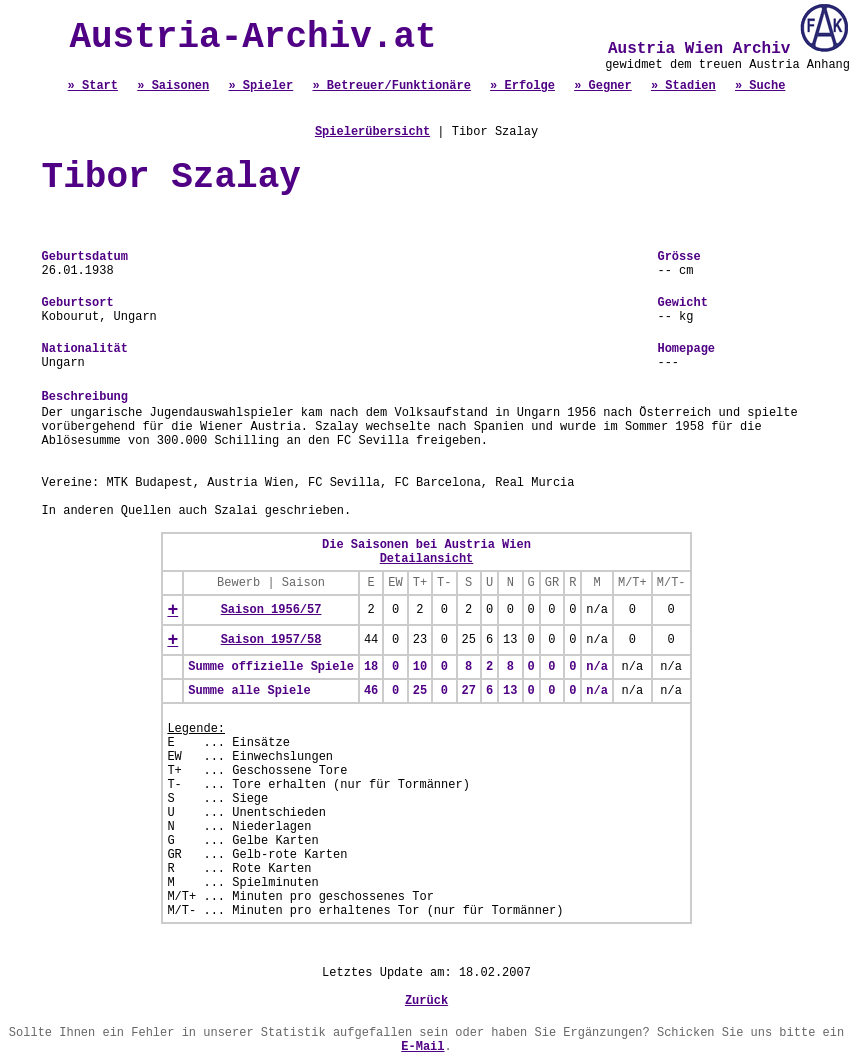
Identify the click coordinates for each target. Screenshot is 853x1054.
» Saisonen (173, 86)
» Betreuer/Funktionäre (391, 86)
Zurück (426, 1001)
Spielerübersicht (372, 132)
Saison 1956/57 (271, 610)
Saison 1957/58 (271, 640)
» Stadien (683, 86)
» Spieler (260, 86)
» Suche (760, 86)
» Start (93, 86)
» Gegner (603, 86)
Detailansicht (427, 559)
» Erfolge (522, 86)
